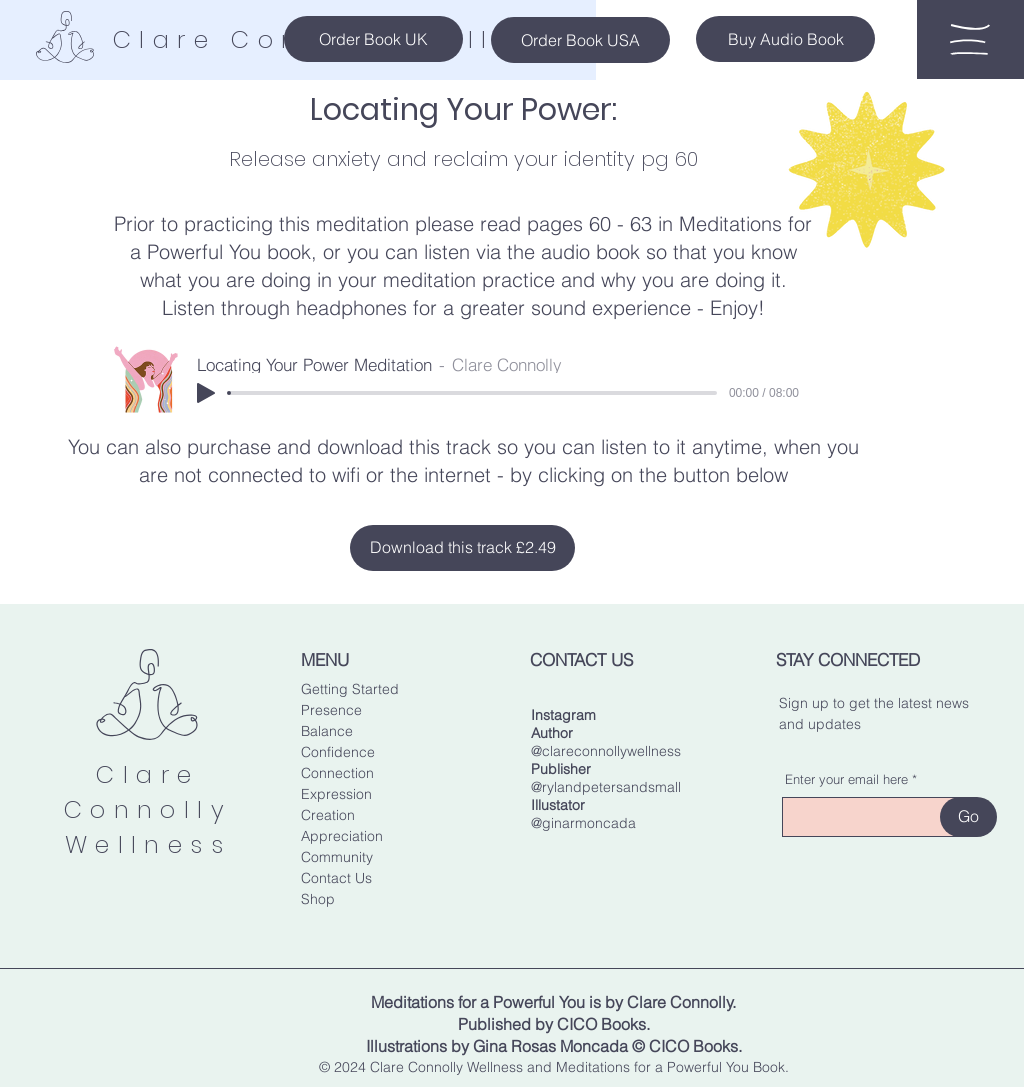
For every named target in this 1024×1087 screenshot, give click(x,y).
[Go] (968, 817)
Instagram (563, 715)
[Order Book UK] (373, 39)
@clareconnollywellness (606, 751)
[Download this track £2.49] (462, 548)
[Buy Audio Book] (785, 39)
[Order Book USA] (580, 40)
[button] (970, 39)
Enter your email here (846, 779)
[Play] (206, 393)
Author (552, 733)
